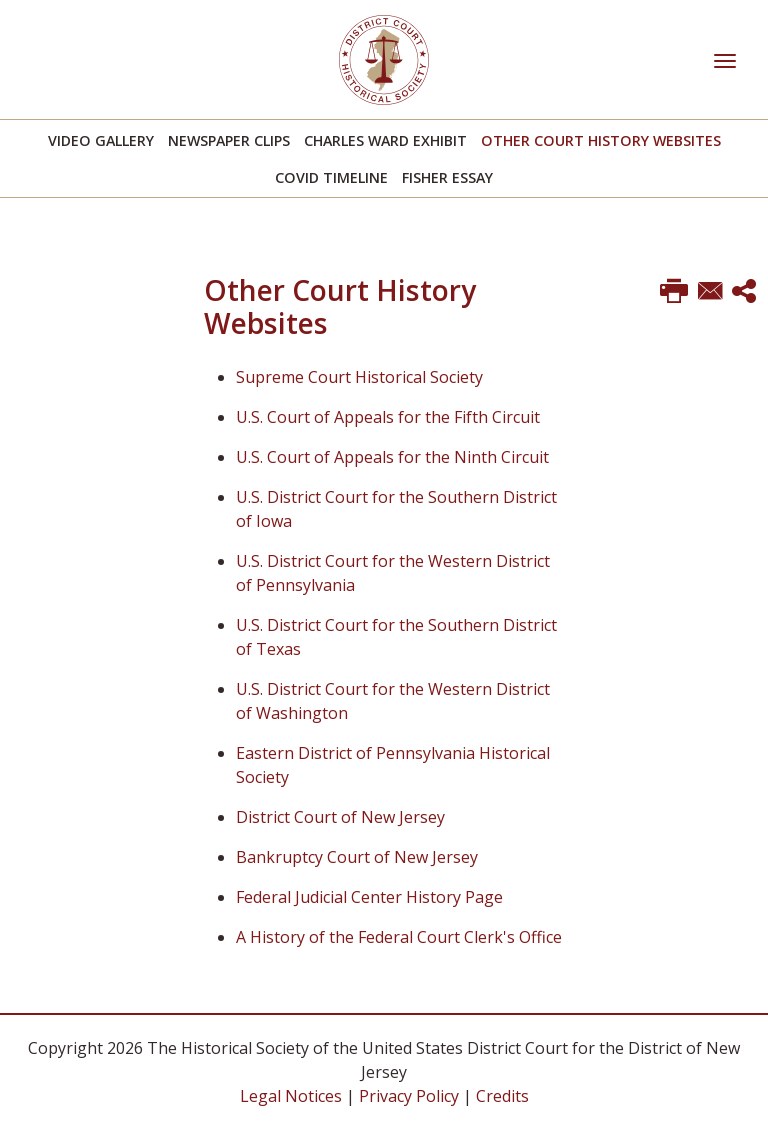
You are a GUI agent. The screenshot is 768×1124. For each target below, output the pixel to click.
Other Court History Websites (601, 140)
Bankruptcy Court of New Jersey (357, 857)
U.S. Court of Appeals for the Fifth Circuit (388, 417)
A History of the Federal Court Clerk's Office (399, 937)
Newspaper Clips (229, 140)
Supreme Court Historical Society (359, 377)
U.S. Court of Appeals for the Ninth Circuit (392, 457)
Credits (502, 1096)
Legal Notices (291, 1096)
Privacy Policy (409, 1096)
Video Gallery (101, 140)
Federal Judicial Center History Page (369, 897)
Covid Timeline (331, 177)
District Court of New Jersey (340, 817)
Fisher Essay (447, 177)
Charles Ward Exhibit (385, 140)
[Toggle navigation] (725, 59)
